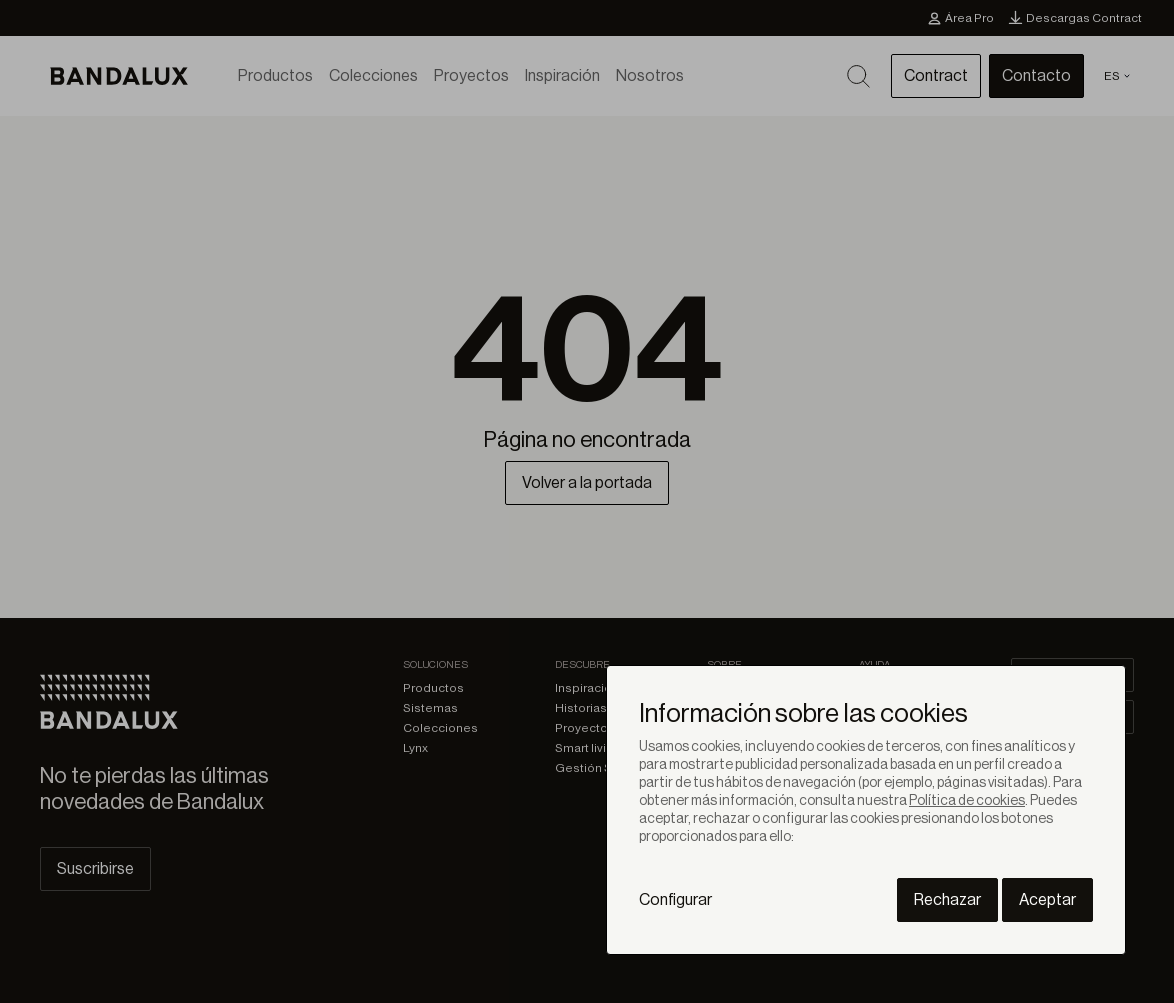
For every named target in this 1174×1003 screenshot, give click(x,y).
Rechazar (947, 900)
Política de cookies (967, 801)
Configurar (675, 900)
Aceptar (1047, 900)
